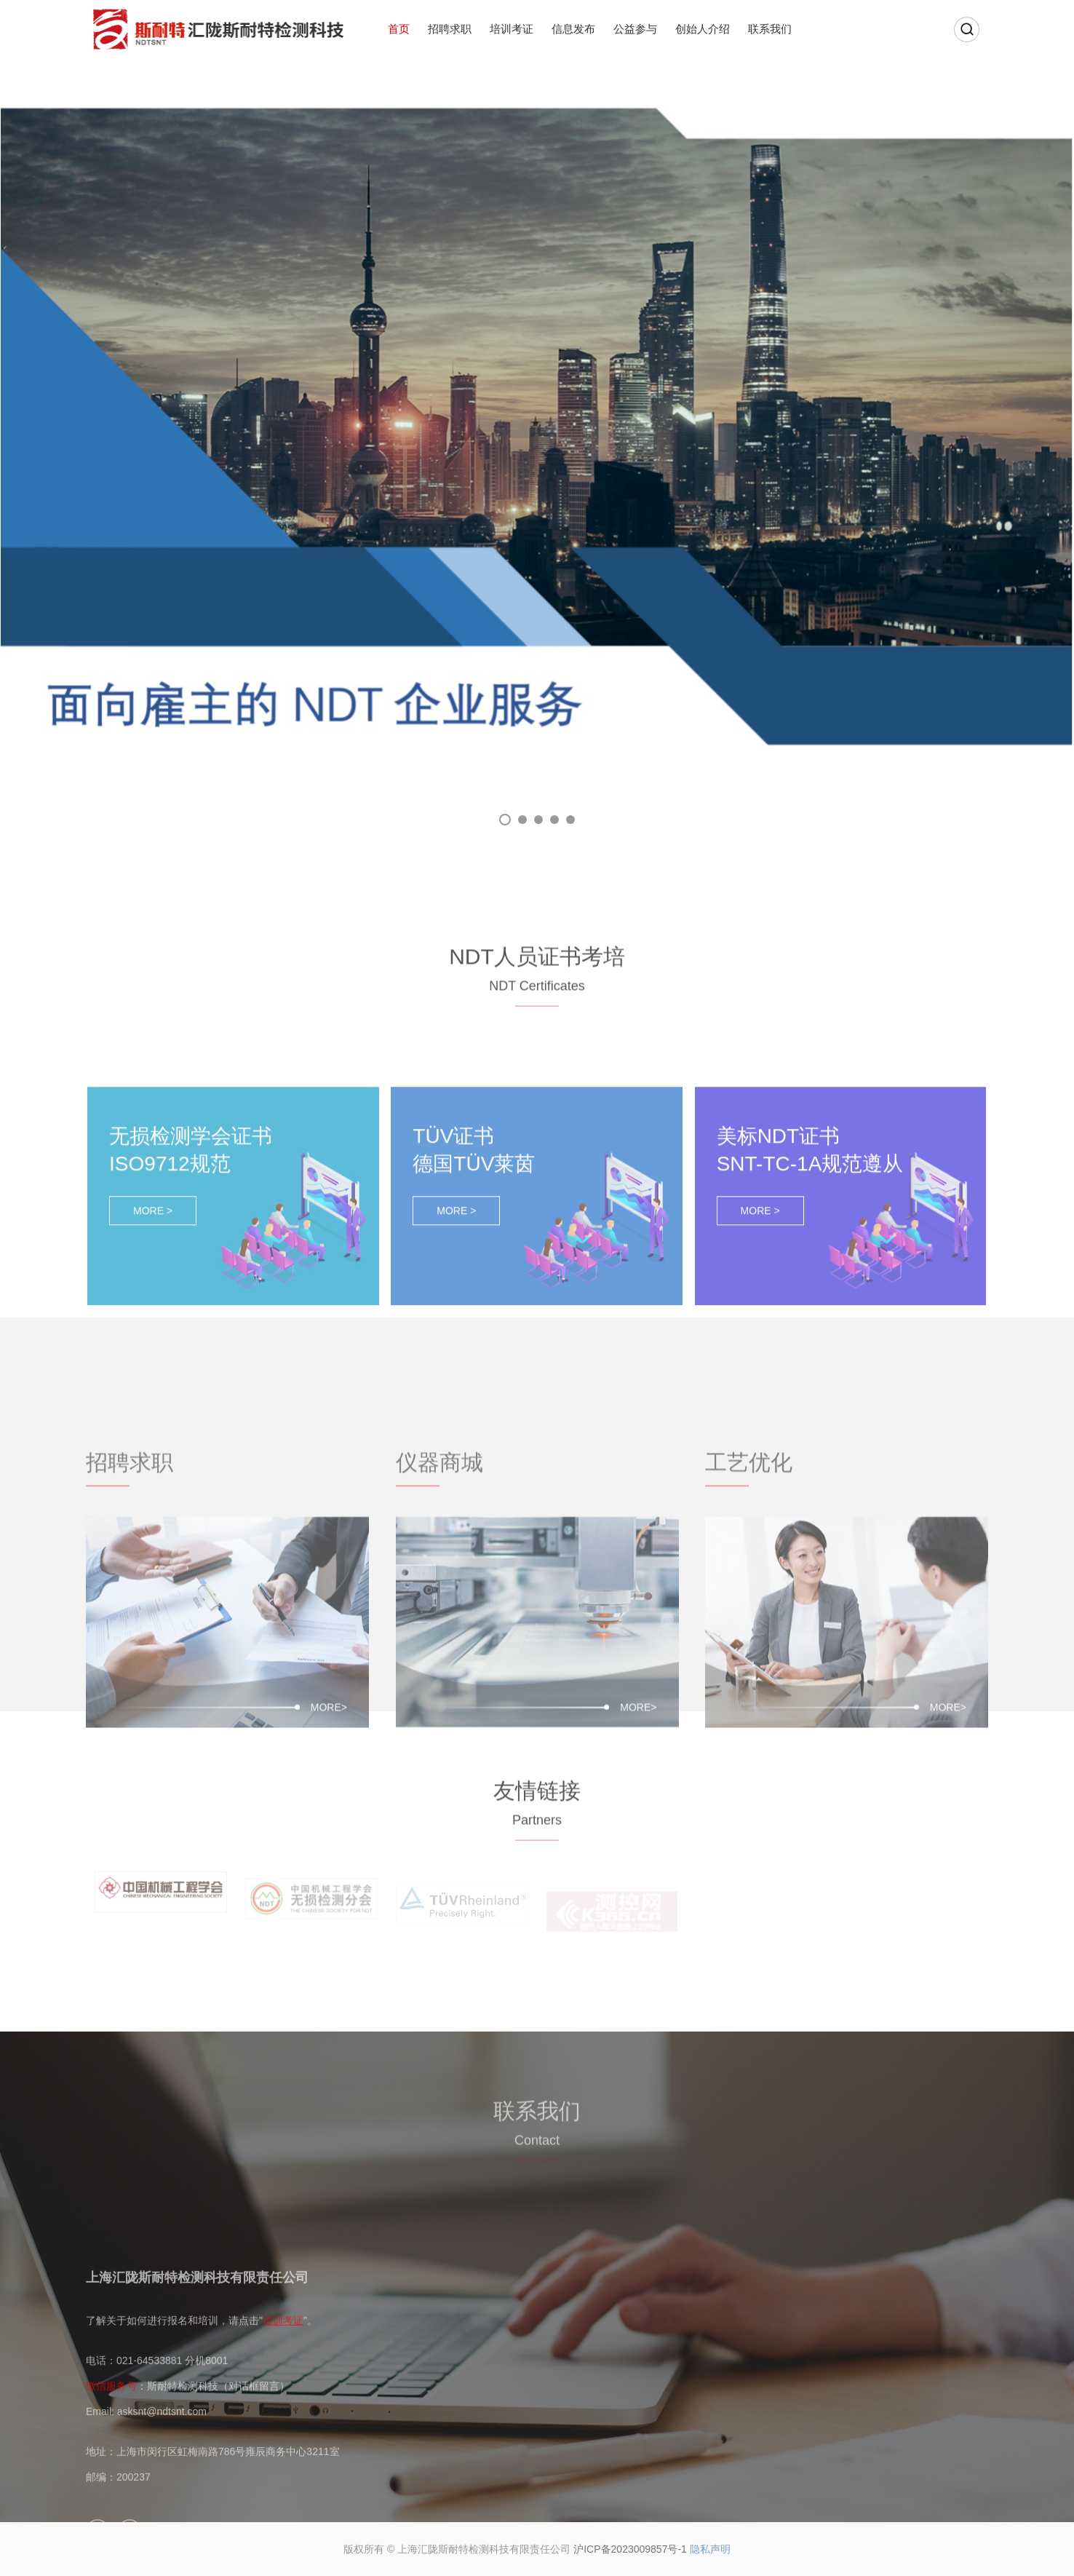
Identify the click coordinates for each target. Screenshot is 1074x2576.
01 (505, 819)
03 (538, 819)
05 (570, 819)
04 (554, 819)
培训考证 (511, 29)
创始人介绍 (702, 29)
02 (522, 819)
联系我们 (770, 29)
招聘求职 (450, 29)
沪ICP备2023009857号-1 (630, 2549)
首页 (399, 29)
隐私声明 (710, 2549)
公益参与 (635, 29)
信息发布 (573, 29)
